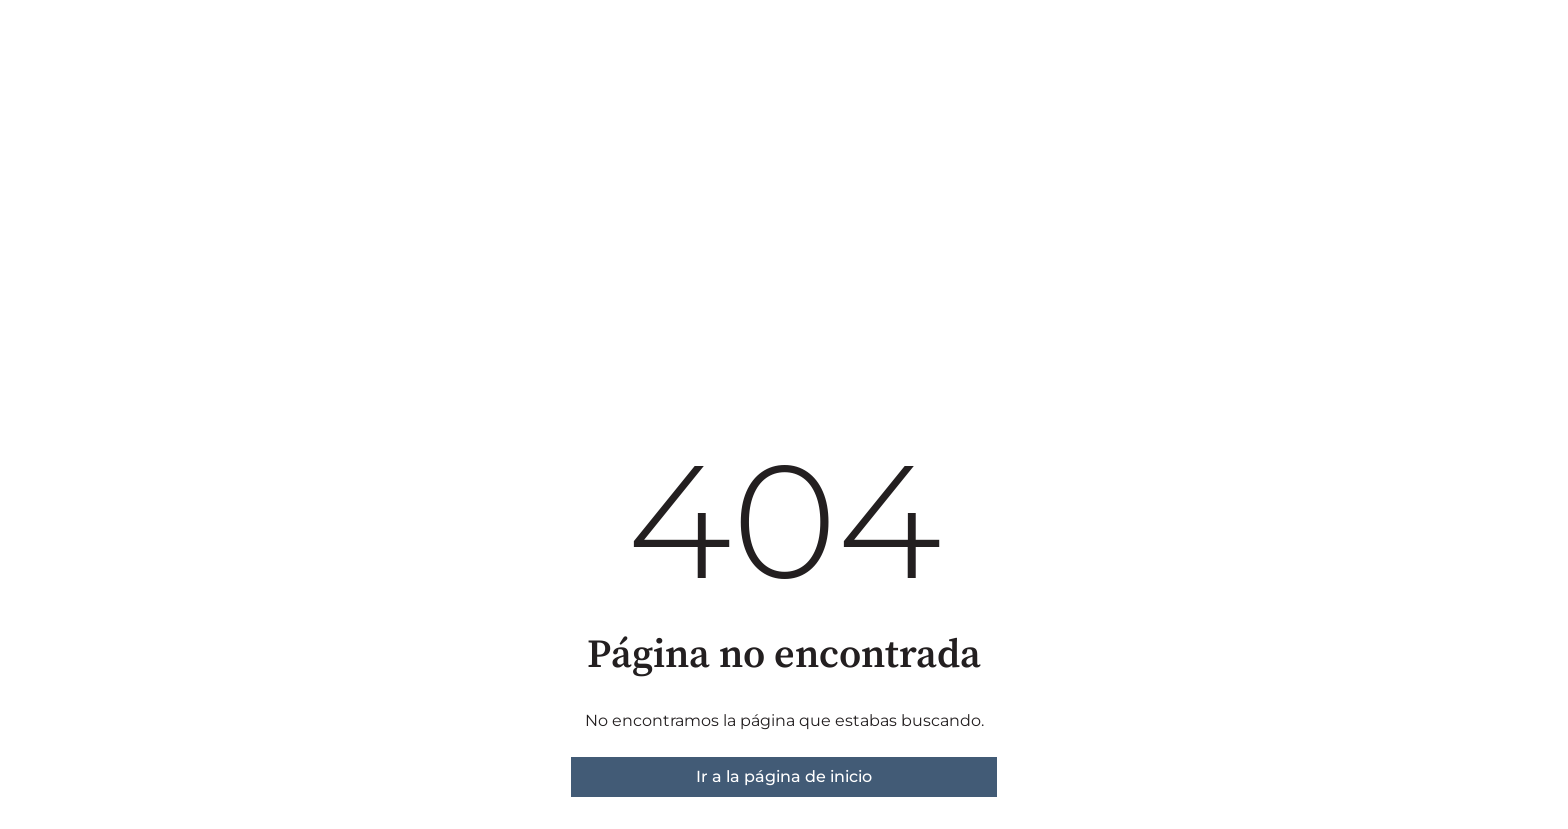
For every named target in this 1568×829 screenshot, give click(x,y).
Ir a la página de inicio (784, 776)
